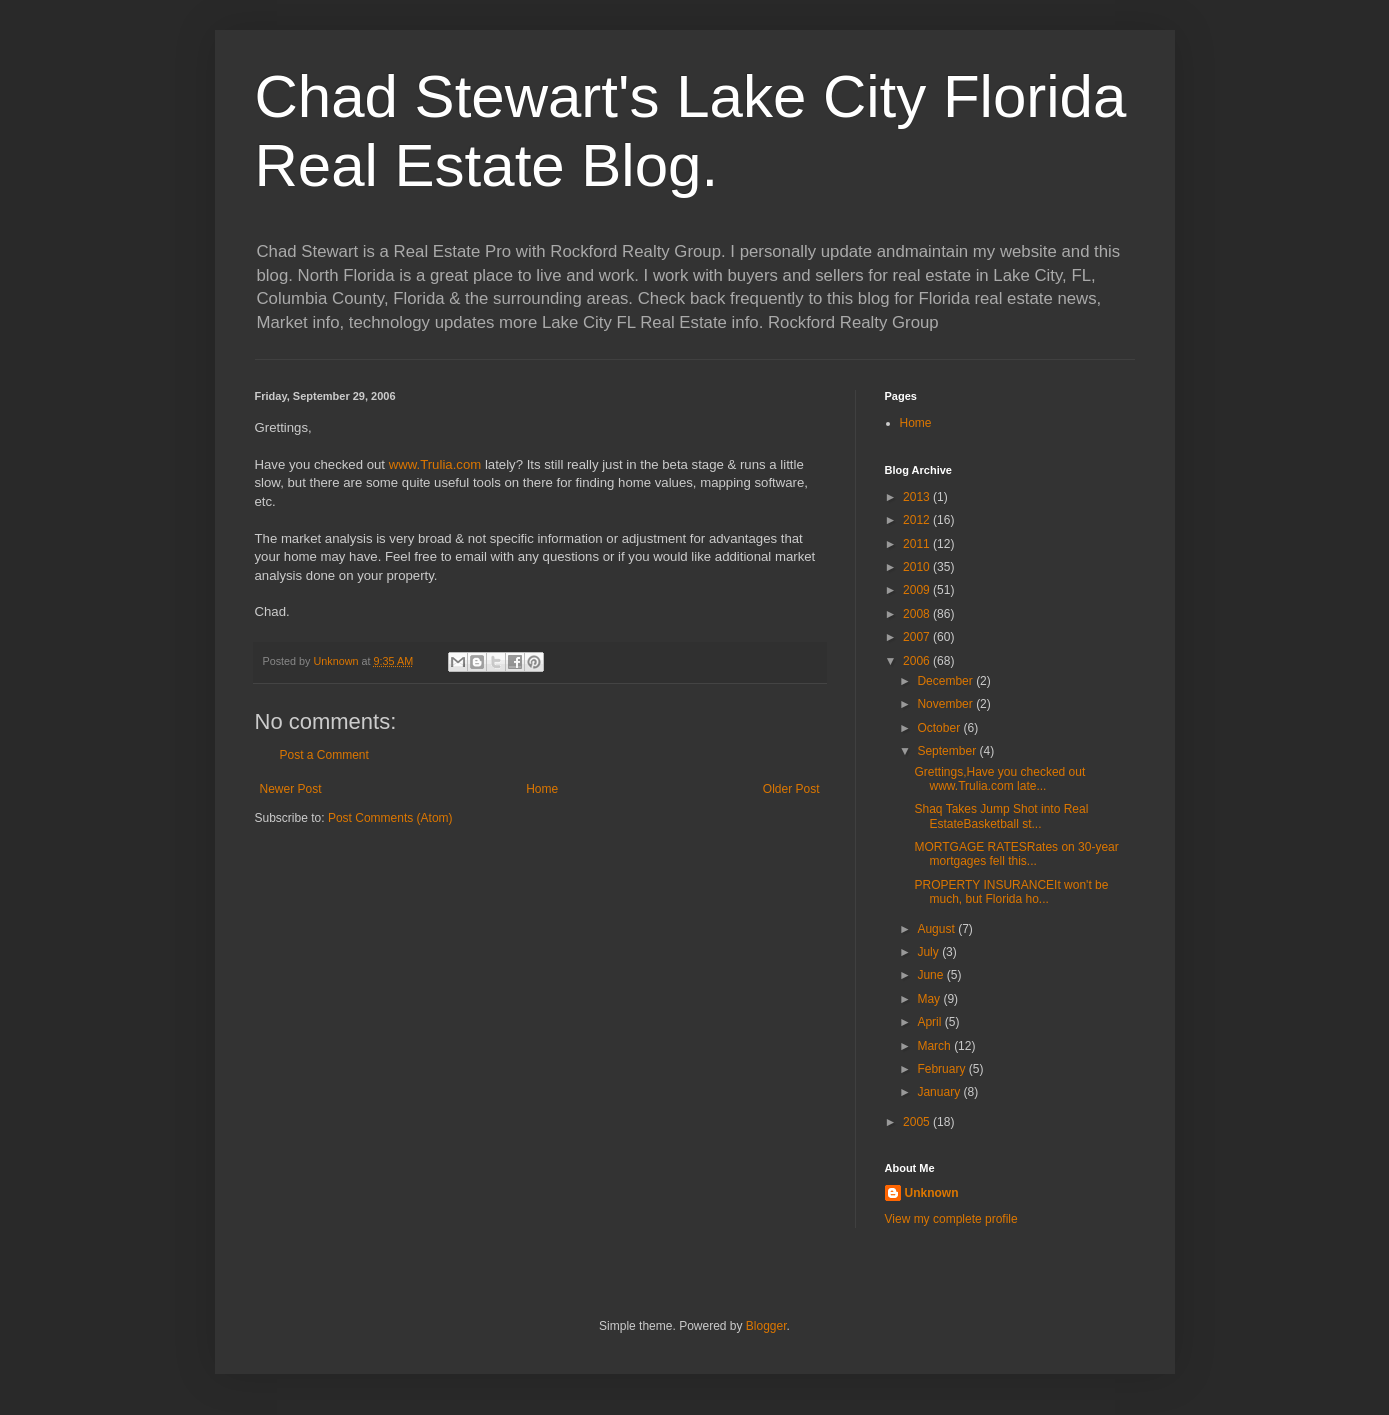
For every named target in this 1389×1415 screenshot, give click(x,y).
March (935, 1046)
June (931, 975)
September (948, 751)
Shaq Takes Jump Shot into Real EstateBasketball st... (1001, 816)
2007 (918, 637)
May (930, 999)
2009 (918, 590)
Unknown (932, 1193)
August (937, 929)
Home (542, 789)
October (940, 728)
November (946, 704)
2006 (918, 661)
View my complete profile (951, 1219)
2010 (918, 567)
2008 (918, 614)
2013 (918, 497)
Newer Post (291, 789)
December (946, 681)
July (929, 952)
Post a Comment (324, 755)
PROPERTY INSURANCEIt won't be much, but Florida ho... (1011, 892)
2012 (918, 520)
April (930, 1022)
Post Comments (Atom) (390, 818)
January (940, 1092)
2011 (918, 544)
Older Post (791, 789)
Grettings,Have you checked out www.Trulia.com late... (999, 779)
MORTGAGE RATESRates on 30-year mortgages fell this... (1016, 854)
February (942, 1069)
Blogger (766, 1326)
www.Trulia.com (435, 464)
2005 (918, 1122)
